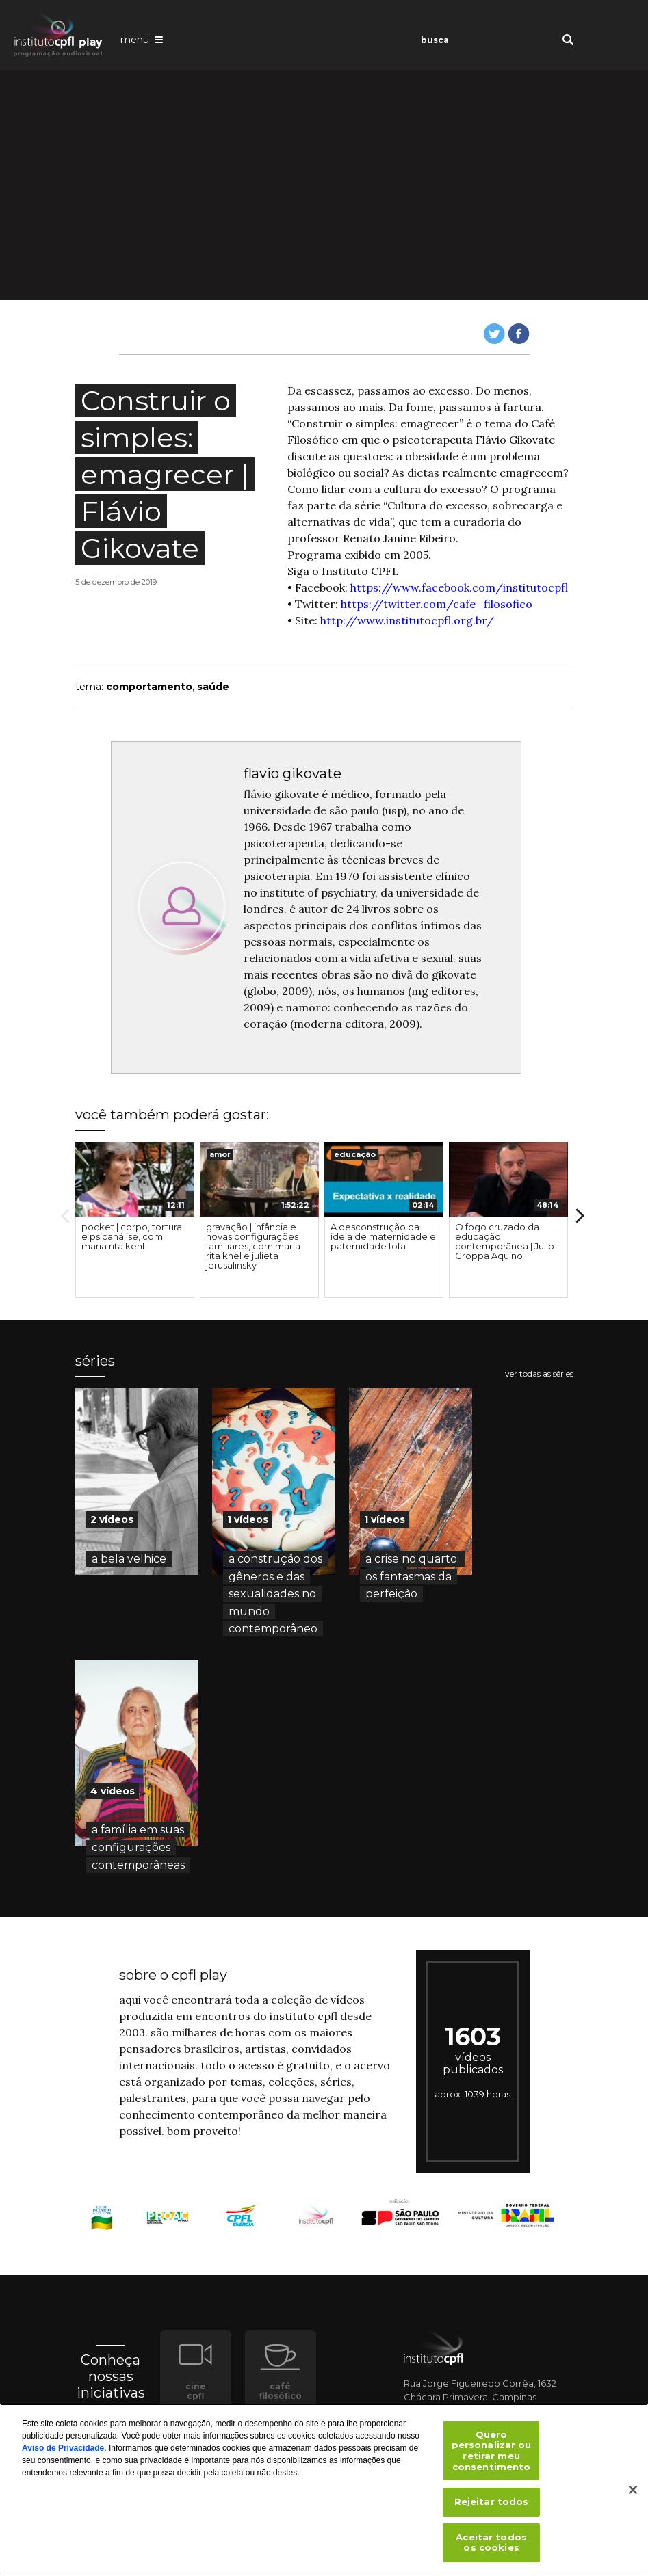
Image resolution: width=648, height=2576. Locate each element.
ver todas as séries (539, 1374)
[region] (324, 2490)
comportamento (149, 686)
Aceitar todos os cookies (491, 2542)
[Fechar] (633, 2490)
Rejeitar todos (491, 2501)
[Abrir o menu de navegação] (141, 39)
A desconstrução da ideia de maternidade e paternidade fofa (383, 1236)
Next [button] (579, 1215)
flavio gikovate (292, 773)
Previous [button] (65, 1215)
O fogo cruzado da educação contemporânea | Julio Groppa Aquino (504, 1241)
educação (355, 1154)
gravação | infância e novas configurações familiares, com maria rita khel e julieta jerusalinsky (253, 1246)
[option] (134, 1220)
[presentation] (134, 1179)
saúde (213, 686)
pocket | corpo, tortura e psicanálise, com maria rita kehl (131, 1236)
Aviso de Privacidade (63, 2448)
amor (220, 1154)
